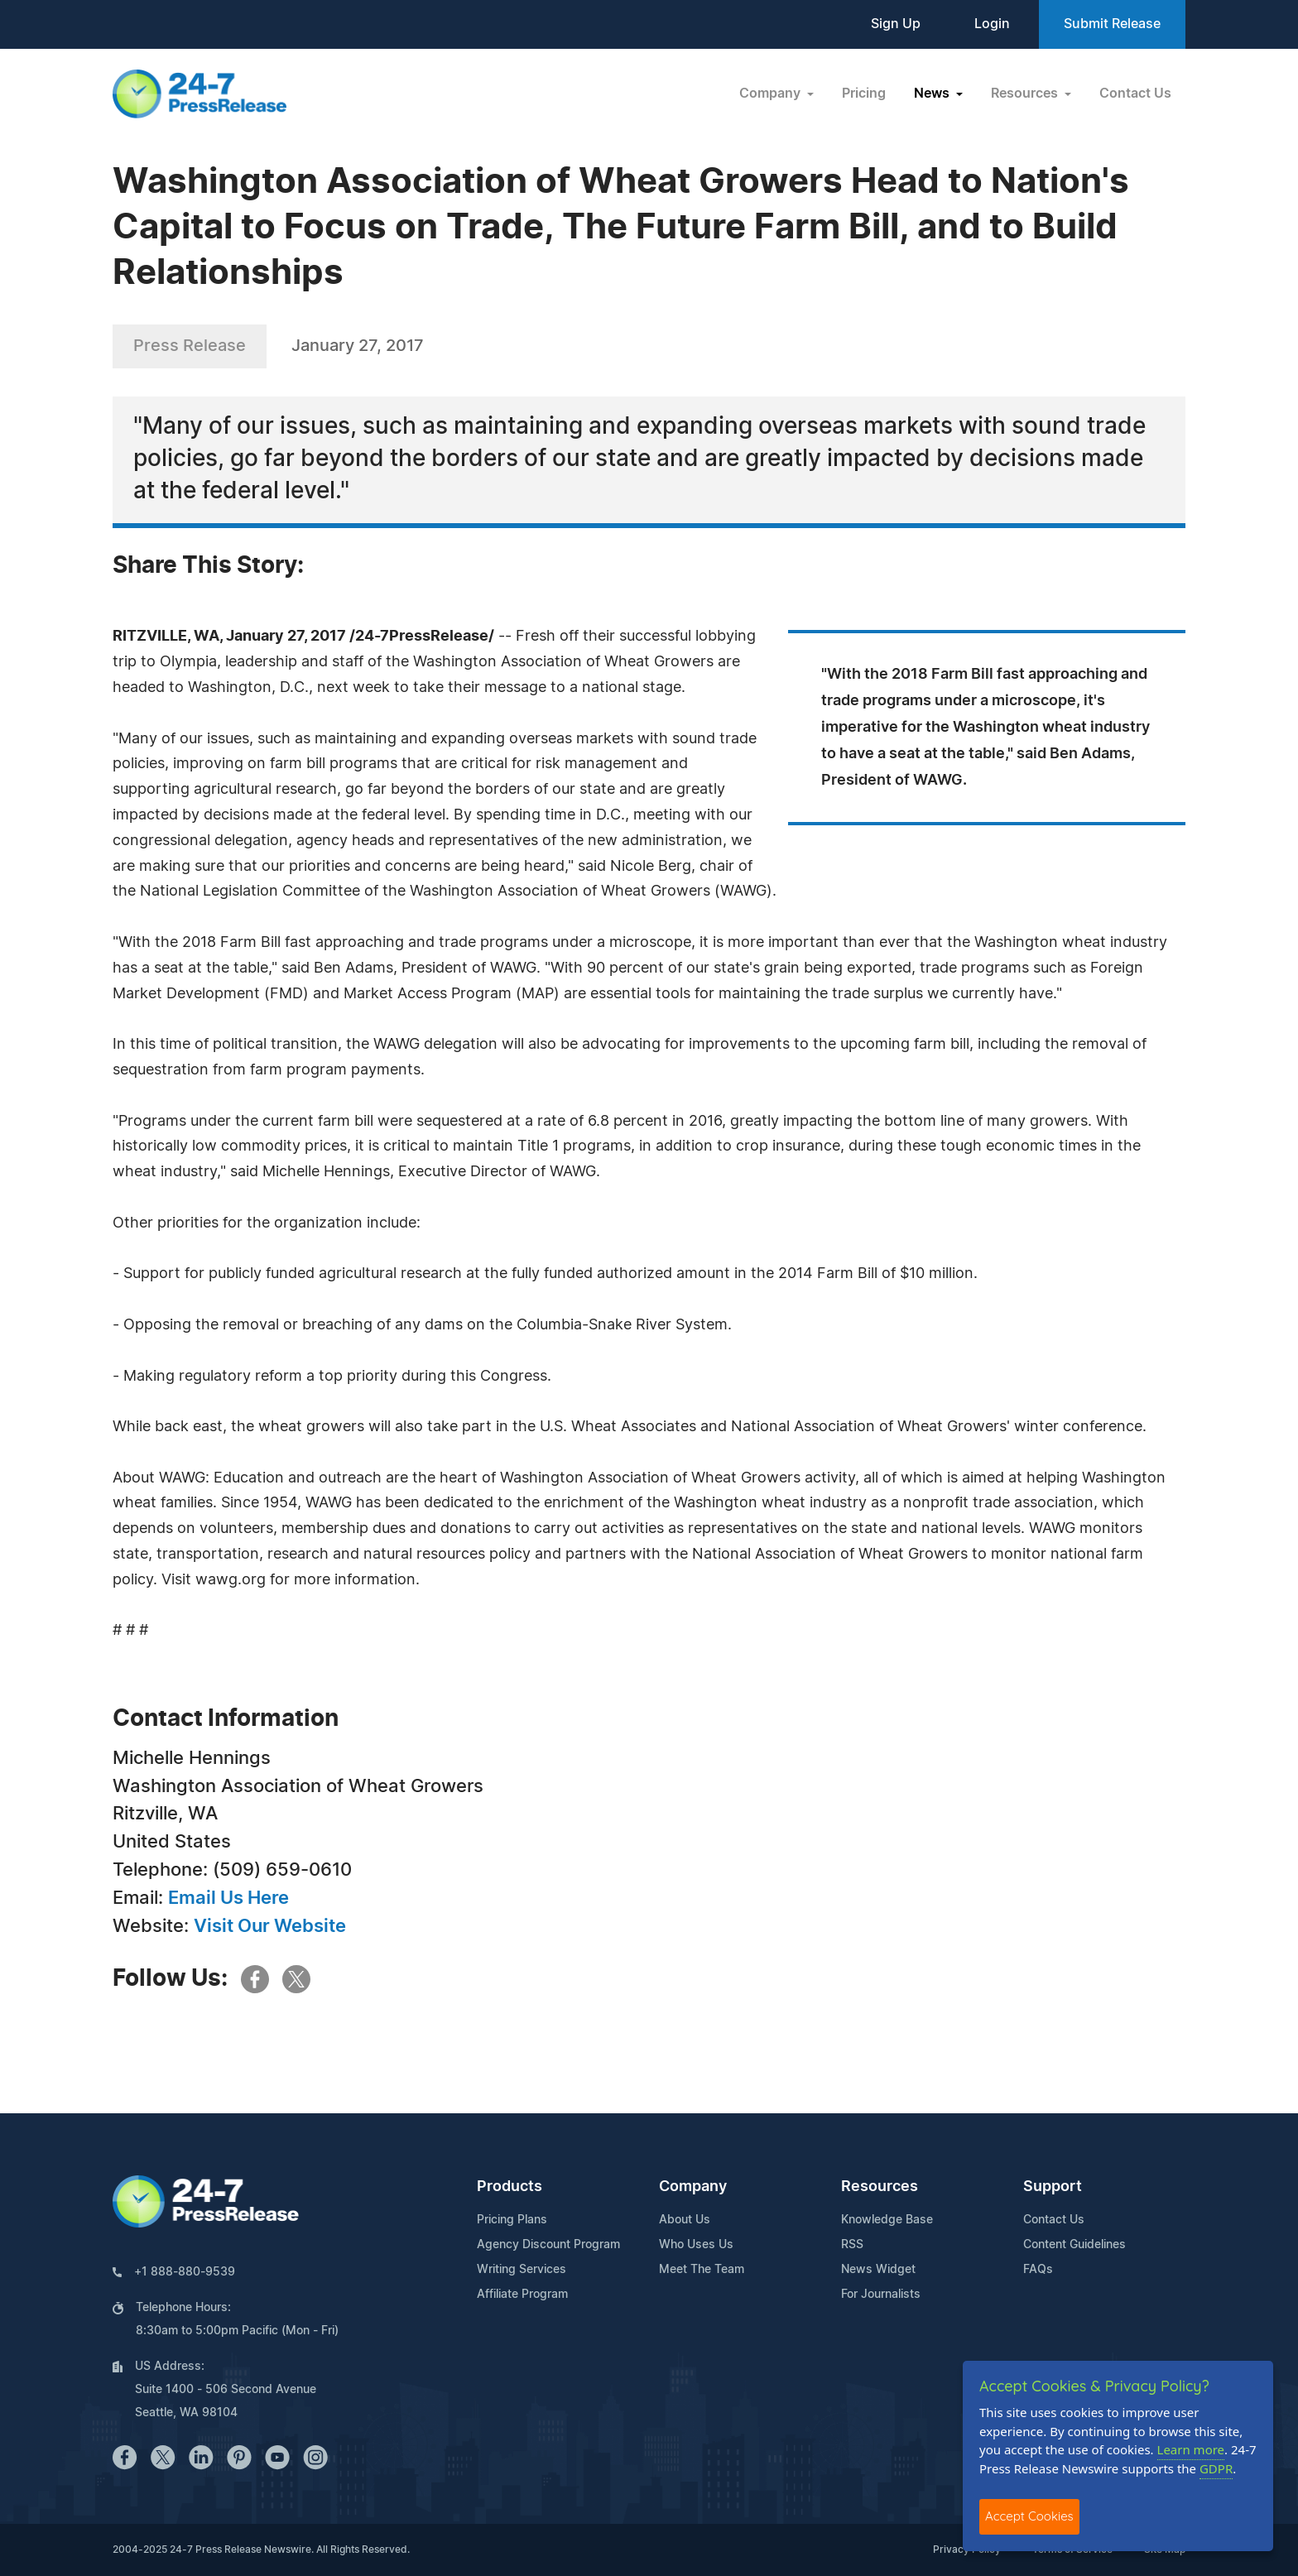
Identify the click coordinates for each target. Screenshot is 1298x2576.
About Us (684, 2220)
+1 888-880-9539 (184, 2272)
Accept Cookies (1029, 2516)
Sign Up (896, 24)
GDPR (1216, 2468)
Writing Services (521, 2270)
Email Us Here (228, 1898)
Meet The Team (701, 2270)
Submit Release (1112, 24)
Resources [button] (1026, 93)
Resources (879, 2187)
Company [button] (771, 93)
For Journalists (881, 2294)
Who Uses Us (696, 2245)
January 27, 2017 (357, 346)
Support (1052, 2187)
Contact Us (1135, 93)
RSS (852, 2245)
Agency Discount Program (548, 2245)
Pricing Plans (512, 2220)
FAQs (1038, 2270)
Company (693, 2187)
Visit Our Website (270, 1926)
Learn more (1191, 2449)
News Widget (878, 2270)
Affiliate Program (522, 2294)
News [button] (933, 93)
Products (509, 2187)
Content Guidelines (1074, 2245)
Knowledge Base (887, 2220)
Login (992, 24)
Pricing (864, 93)
